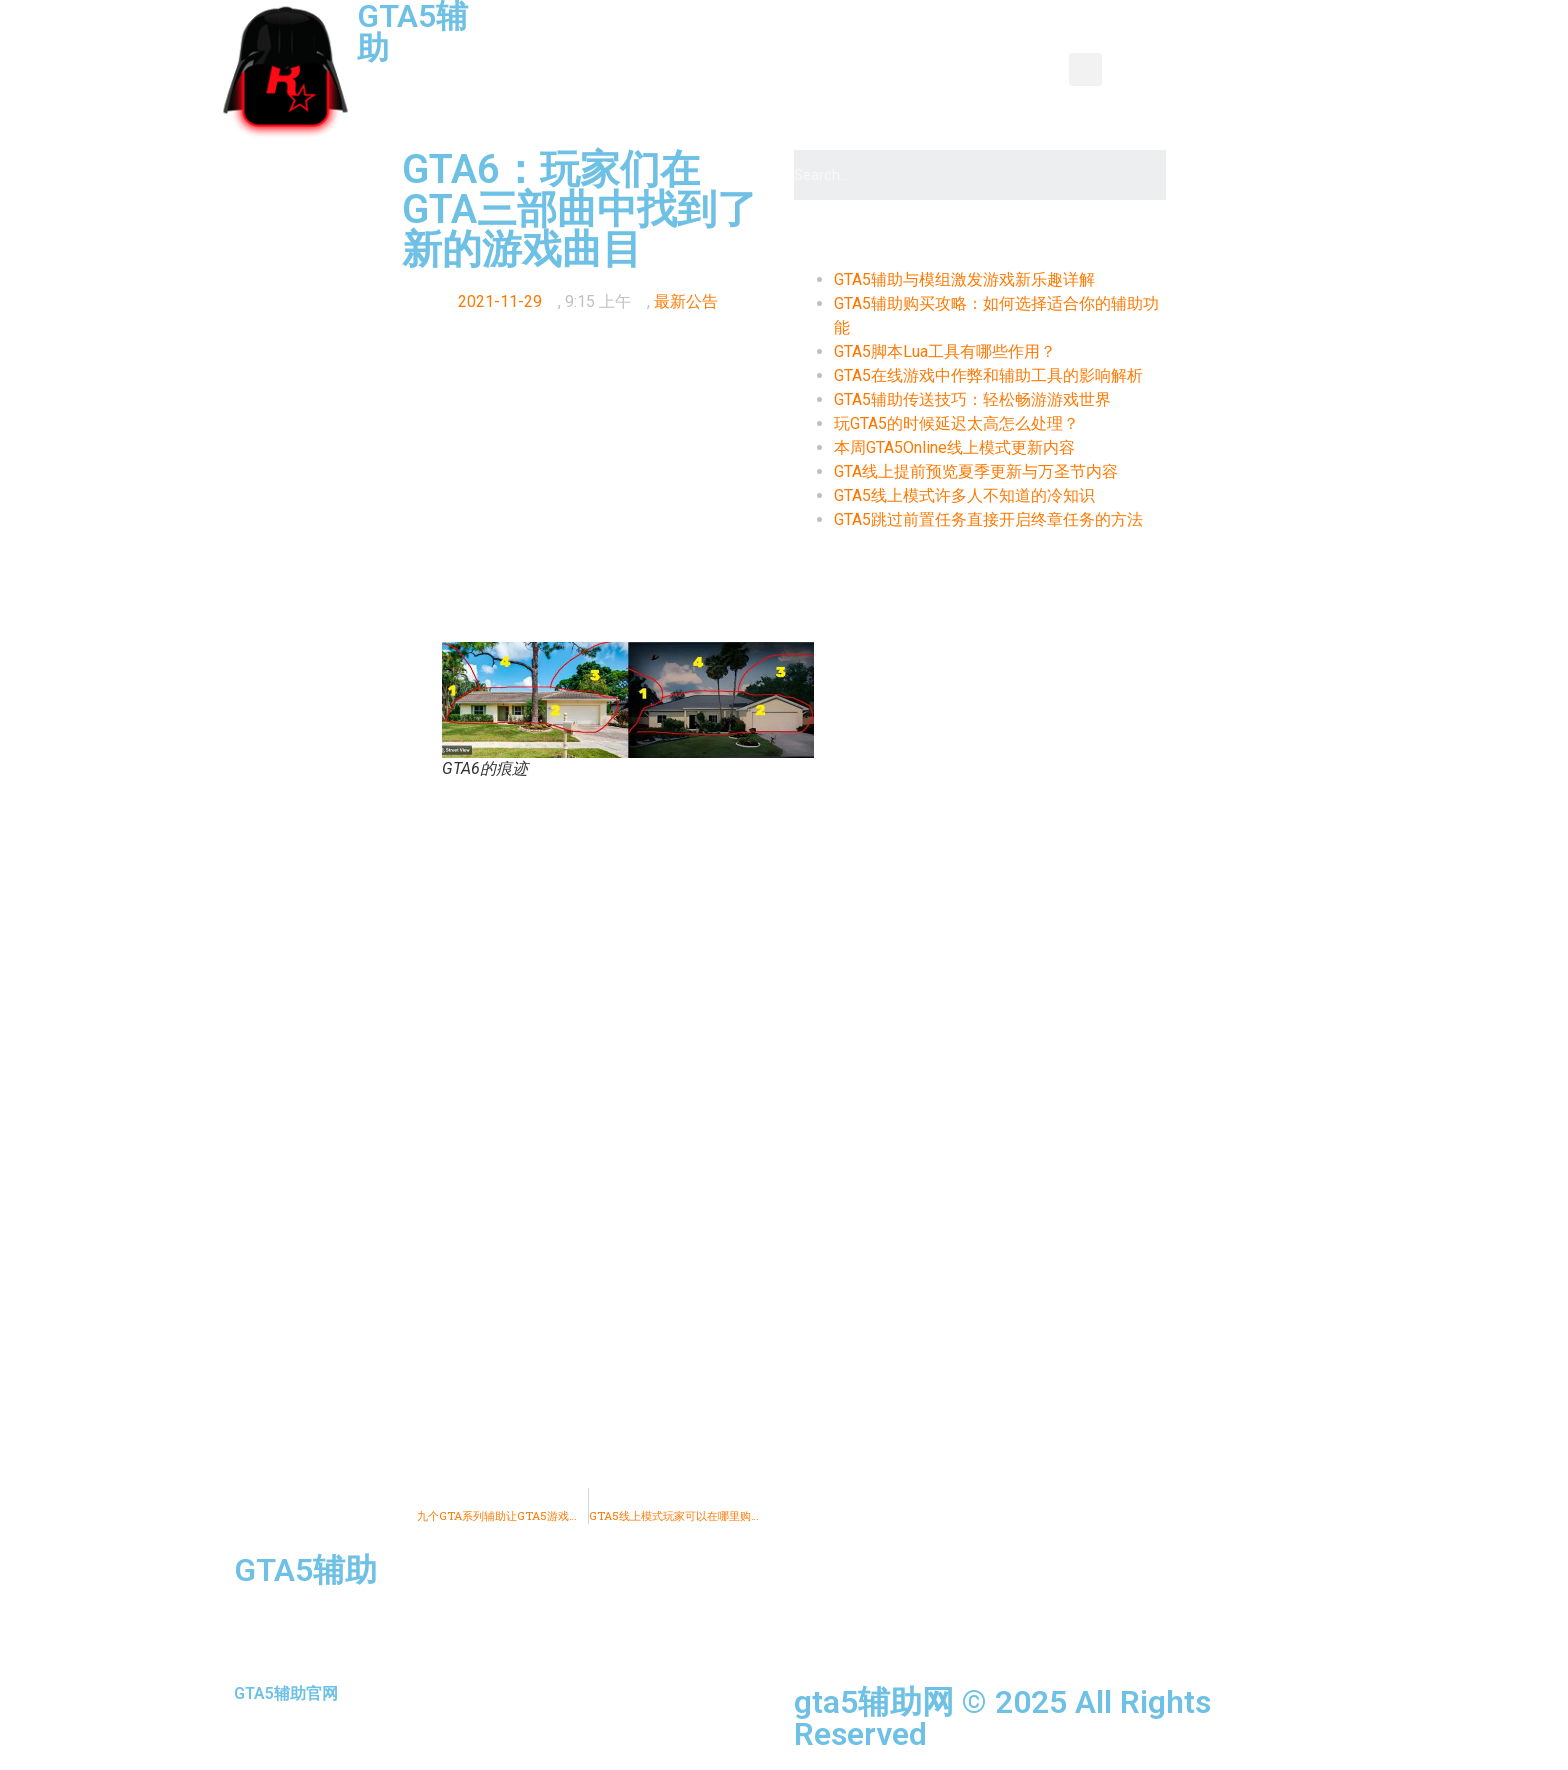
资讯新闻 (649, 46)
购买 (1033, 92)
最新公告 (686, 301)
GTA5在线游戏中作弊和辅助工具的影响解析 (988, 375)
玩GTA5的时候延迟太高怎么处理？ (956, 423)
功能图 (921, 46)
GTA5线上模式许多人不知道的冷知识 (964, 495)
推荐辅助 (761, 92)
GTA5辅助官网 (286, 1693)
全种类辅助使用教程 (905, 92)
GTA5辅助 (305, 1570)
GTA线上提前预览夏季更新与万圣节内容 (976, 471)
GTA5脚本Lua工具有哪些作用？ (945, 351)
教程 (841, 46)
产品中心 (753, 46)
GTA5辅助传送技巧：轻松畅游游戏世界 (972, 399)
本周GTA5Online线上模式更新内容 (954, 447)
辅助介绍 (1017, 46)
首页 (561, 46)
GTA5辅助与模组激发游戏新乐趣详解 (964, 279)
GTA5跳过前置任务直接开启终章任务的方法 (988, 519)
